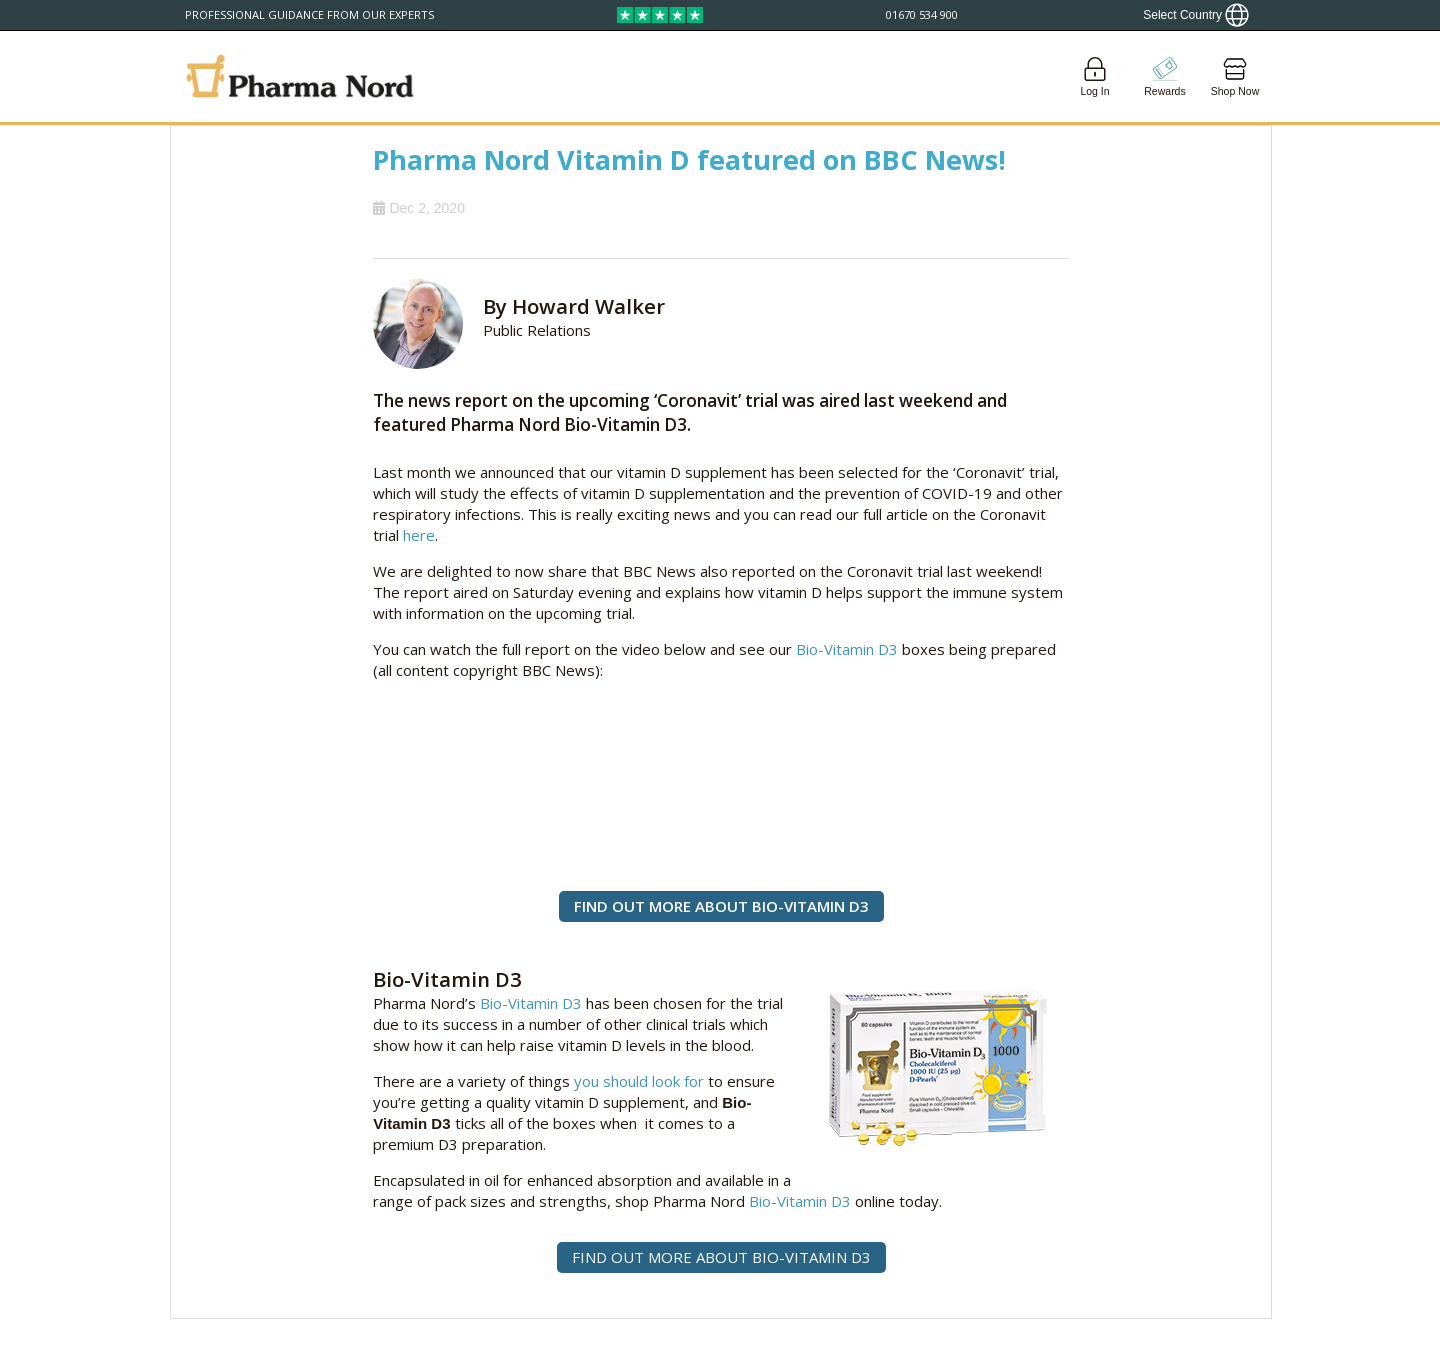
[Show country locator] (1196, 15)
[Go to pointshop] (1165, 76)
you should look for (639, 1081)
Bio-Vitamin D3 (847, 649)
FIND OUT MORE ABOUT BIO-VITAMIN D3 (721, 906)
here (419, 535)
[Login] (1095, 76)
